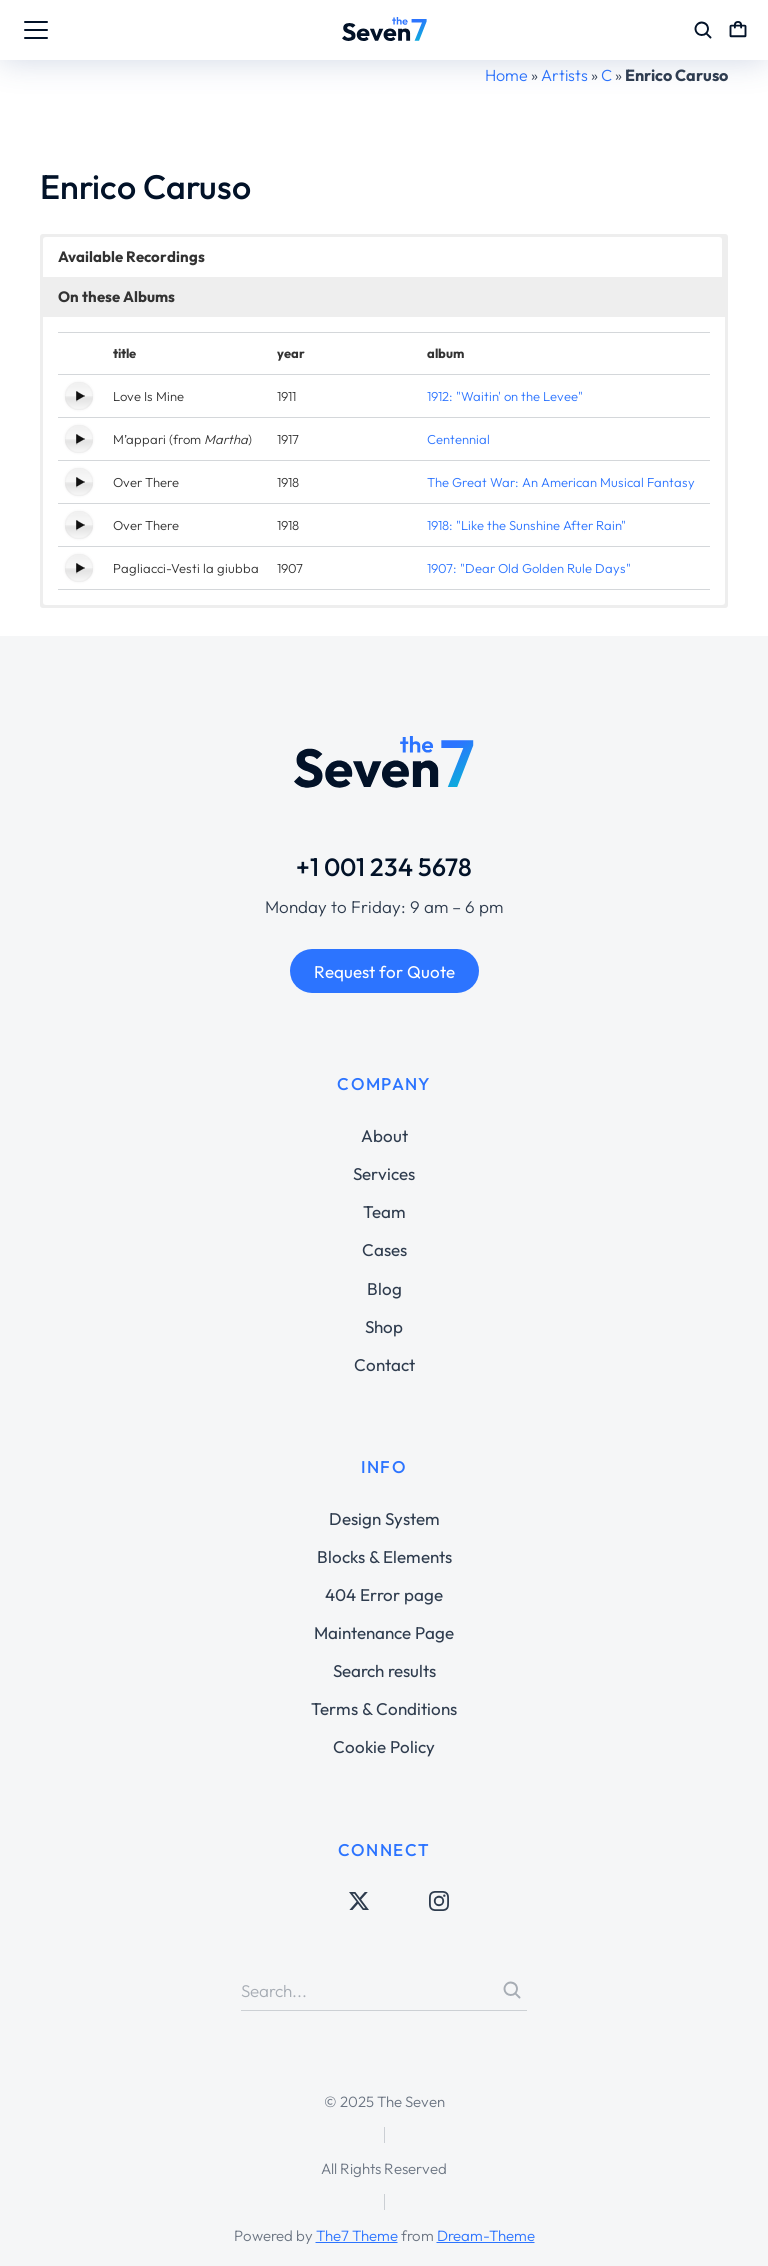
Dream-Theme (486, 2235)
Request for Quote (384, 971)
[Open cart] (738, 30)
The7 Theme (357, 2235)
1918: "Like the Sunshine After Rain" (526, 525)
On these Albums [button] (116, 296)
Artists (564, 75)
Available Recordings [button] (131, 256)
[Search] (512, 1990)
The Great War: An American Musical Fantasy (561, 482)
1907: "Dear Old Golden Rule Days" (529, 568)
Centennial (458, 439)
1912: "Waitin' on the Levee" (505, 396)
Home (506, 75)
